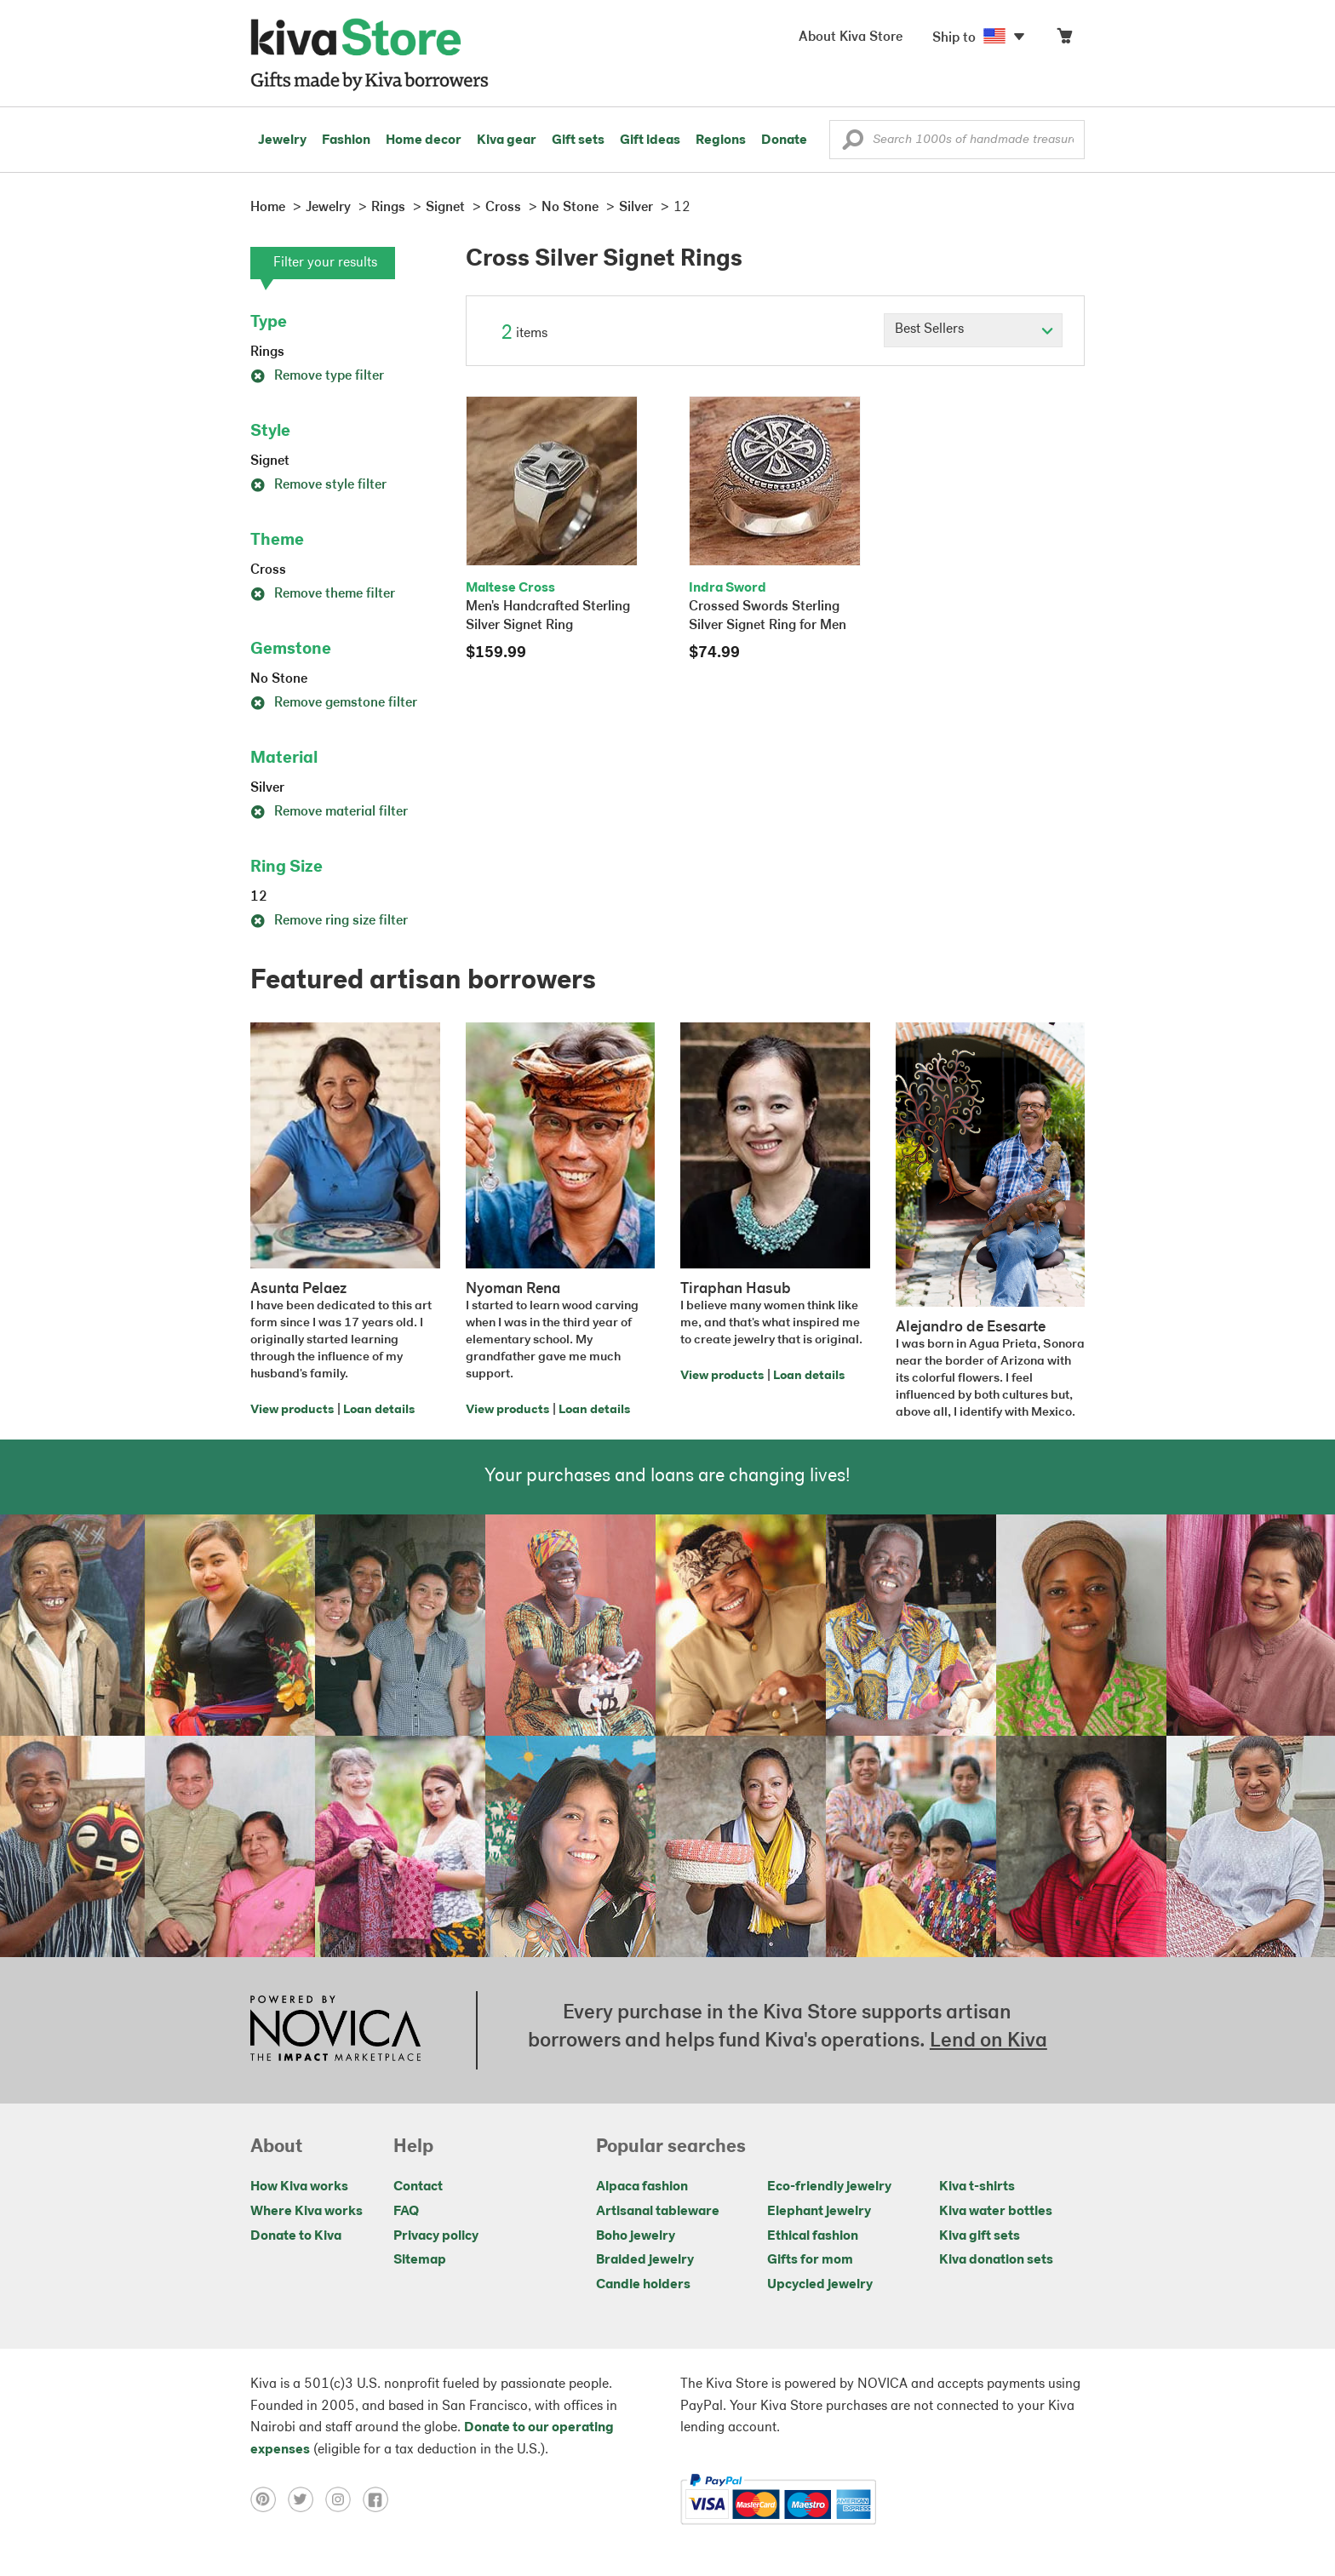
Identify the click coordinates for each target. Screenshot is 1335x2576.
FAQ (406, 2211)
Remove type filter (317, 376)
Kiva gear (506, 140)
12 (258, 897)
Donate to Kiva (295, 2236)
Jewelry (282, 140)
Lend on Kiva (988, 2041)
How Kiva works (299, 2187)
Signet (269, 461)
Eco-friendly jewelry (829, 2187)
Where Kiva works (306, 2211)
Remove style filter (318, 485)
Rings (267, 352)
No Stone (278, 679)
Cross (268, 570)
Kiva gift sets (979, 2236)
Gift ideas (650, 140)
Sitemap (419, 2260)
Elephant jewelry (819, 2211)
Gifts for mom (810, 2260)
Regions (721, 140)
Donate (784, 140)
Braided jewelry (645, 2260)
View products (292, 1410)
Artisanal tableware (657, 2211)
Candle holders (643, 2285)
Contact (418, 2187)
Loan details (379, 1410)
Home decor (423, 140)
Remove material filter (329, 812)
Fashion (346, 140)
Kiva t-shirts (977, 2187)
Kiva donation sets (996, 2260)
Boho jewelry (635, 2236)
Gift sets (578, 140)
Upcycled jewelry (820, 2285)
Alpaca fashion (642, 2187)
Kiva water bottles (995, 2211)
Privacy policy (435, 2236)
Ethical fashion (812, 2236)
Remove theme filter (322, 594)
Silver (267, 788)
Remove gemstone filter (333, 703)
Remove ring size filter (329, 921)
